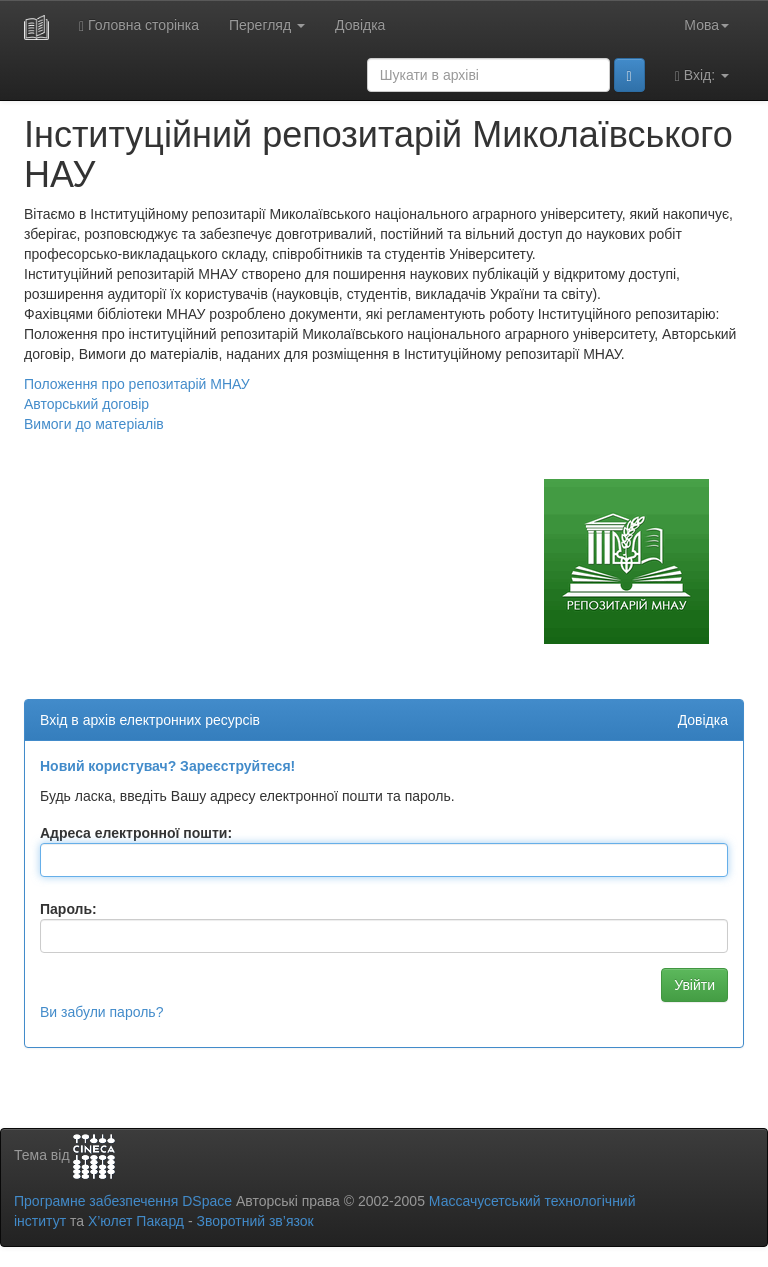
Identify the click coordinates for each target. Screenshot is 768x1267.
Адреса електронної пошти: (136, 833)
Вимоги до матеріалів (94, 424)
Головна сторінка (139, 25)
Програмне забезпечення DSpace (123, 1201)
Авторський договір (86, 404)
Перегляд (267, 25)
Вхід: (702, 75)
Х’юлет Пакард (136, 1221)
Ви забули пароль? (101, 1012)
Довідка (360, 25)
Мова (706, 25)
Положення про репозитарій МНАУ (137, 384)
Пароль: (68, 909)
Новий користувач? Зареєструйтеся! (167, 766)
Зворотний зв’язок (254, 1221)
